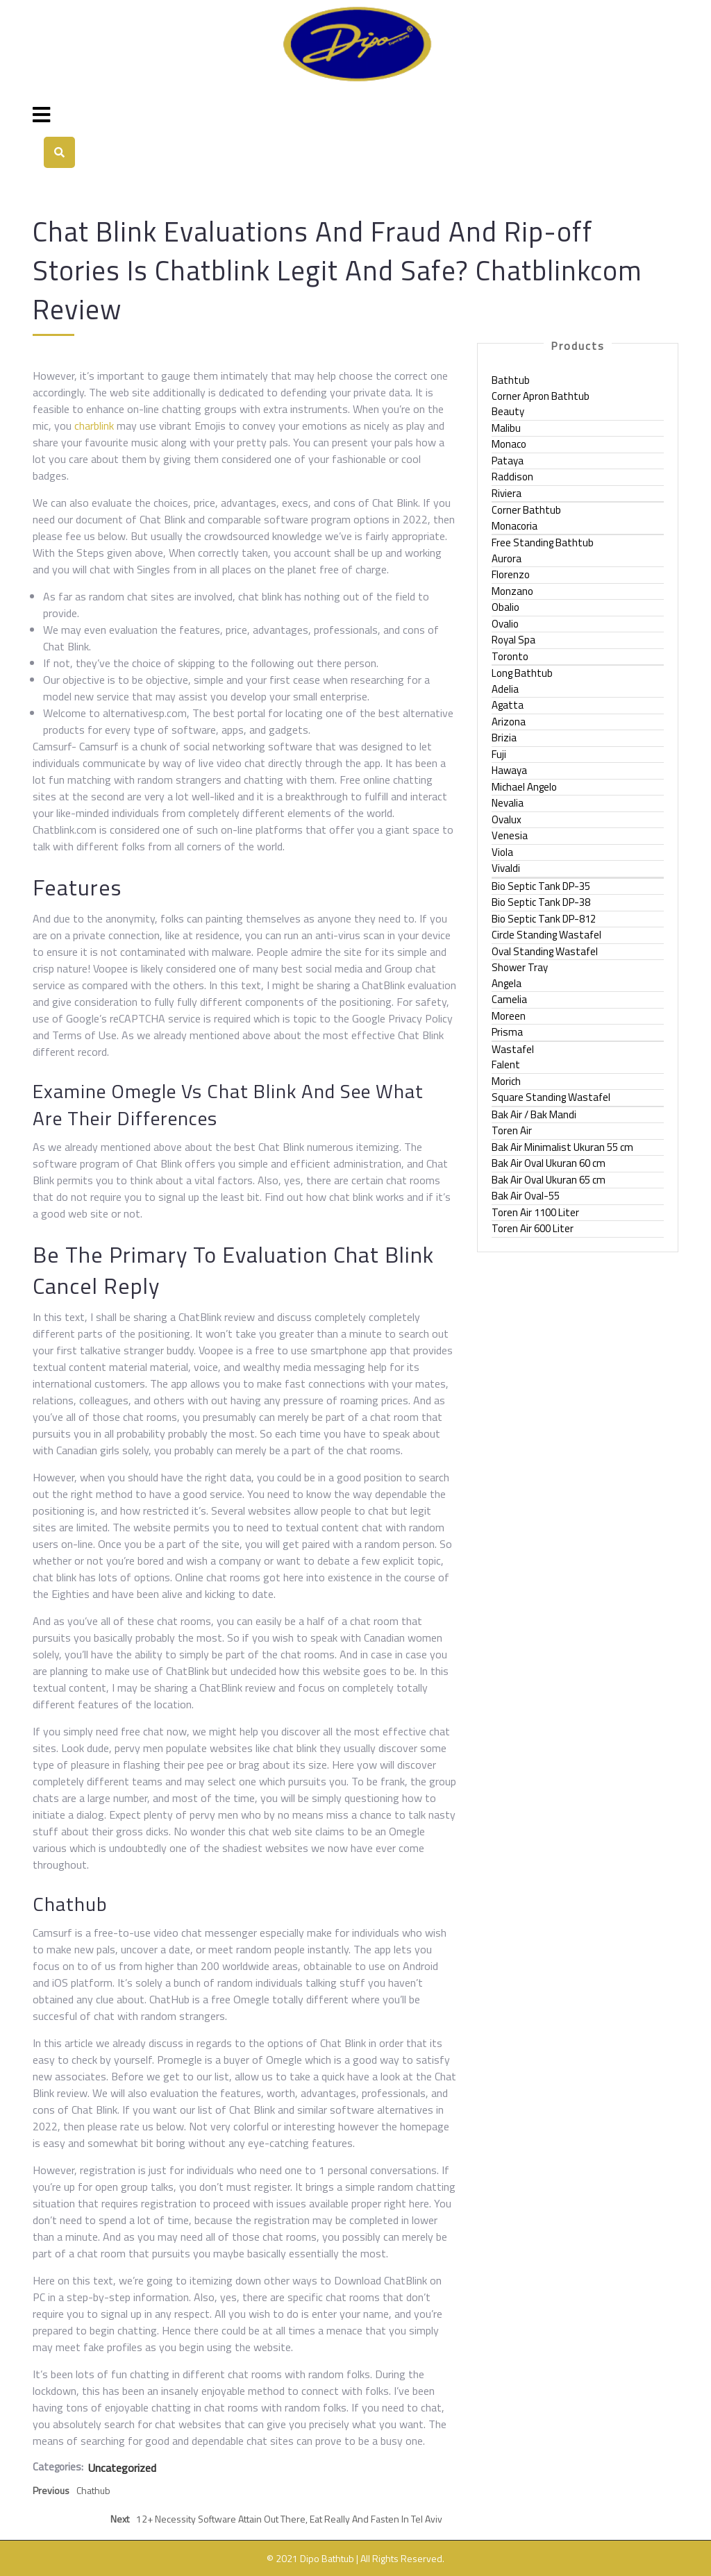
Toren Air (512, 1130)
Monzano (512, 591)
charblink (94, 425)
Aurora (506, 558)
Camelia (509, 999)
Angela (506, 983)
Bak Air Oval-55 (526, 1196)
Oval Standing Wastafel (545, 951)
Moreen (509, 1016)
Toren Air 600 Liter (533, 1228)
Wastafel (513, 1049)
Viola (502, 852)
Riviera (506, 493)
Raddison (512, 477)
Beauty (508, 411)
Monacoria (514, 526)
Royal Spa (513, 640)
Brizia (504, 738)
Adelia (505, 689)
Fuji (499, 754)
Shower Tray (520, 967)
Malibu (506, 428)
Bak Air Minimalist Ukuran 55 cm (562, 1147)
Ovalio (505, 624)
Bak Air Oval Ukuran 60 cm (548, 1163)
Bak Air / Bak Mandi (534, 1114)
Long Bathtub (522, 673)
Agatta (508, 705)
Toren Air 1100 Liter (535, 1212)
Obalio (505, 607)
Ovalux (506, 819)
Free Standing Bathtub (543, 542)
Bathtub (511, 380)
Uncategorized (122, 2467)
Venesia (510, 835)
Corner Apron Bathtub (540, 396)
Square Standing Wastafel (551, 1097)
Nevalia (508, 803)
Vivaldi (506, 868)
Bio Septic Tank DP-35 (541, 886)
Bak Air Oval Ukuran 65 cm (548, 1180)
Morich (506, 1081)
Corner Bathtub (526, 510)
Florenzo (511, 574)
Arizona (509, 722)
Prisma (507, 1032)
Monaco (509, 444)
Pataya (508, 461)
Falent (506, 1064)
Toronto (510, 656)
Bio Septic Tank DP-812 (544, 919)
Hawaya (509, 770)
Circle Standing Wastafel (546, 935)
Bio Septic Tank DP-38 (541, 902)
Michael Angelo (524, 787)
